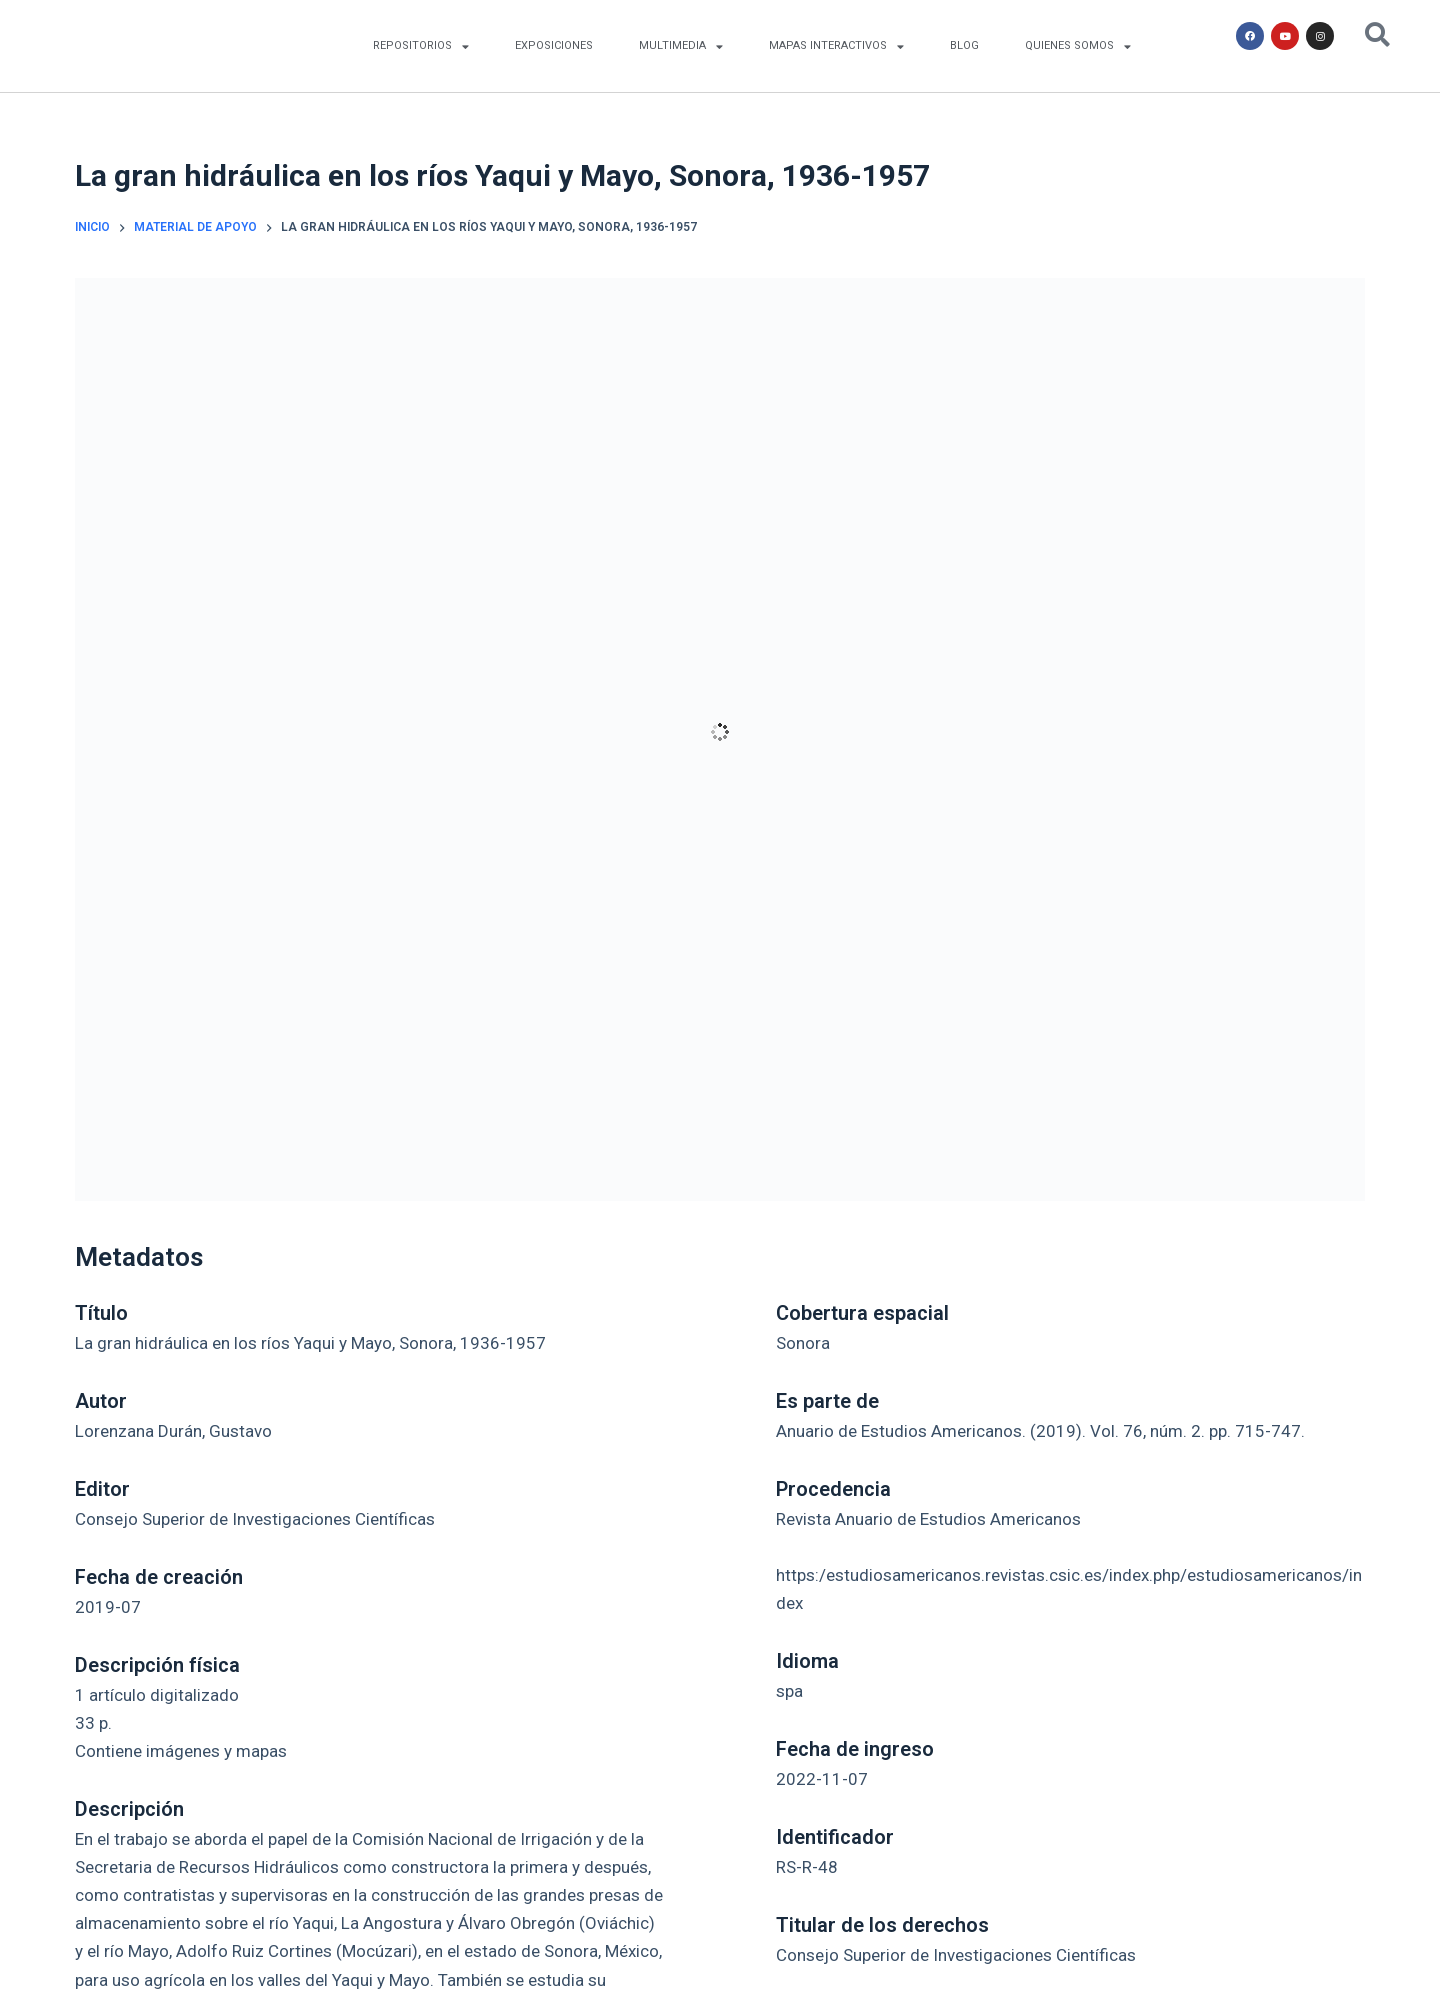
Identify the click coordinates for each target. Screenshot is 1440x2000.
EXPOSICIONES (554, 45)
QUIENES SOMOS (1078, 46)
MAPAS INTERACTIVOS (836, 46)
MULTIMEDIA (681, 46)
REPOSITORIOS (421, 46)
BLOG (964, 45)
